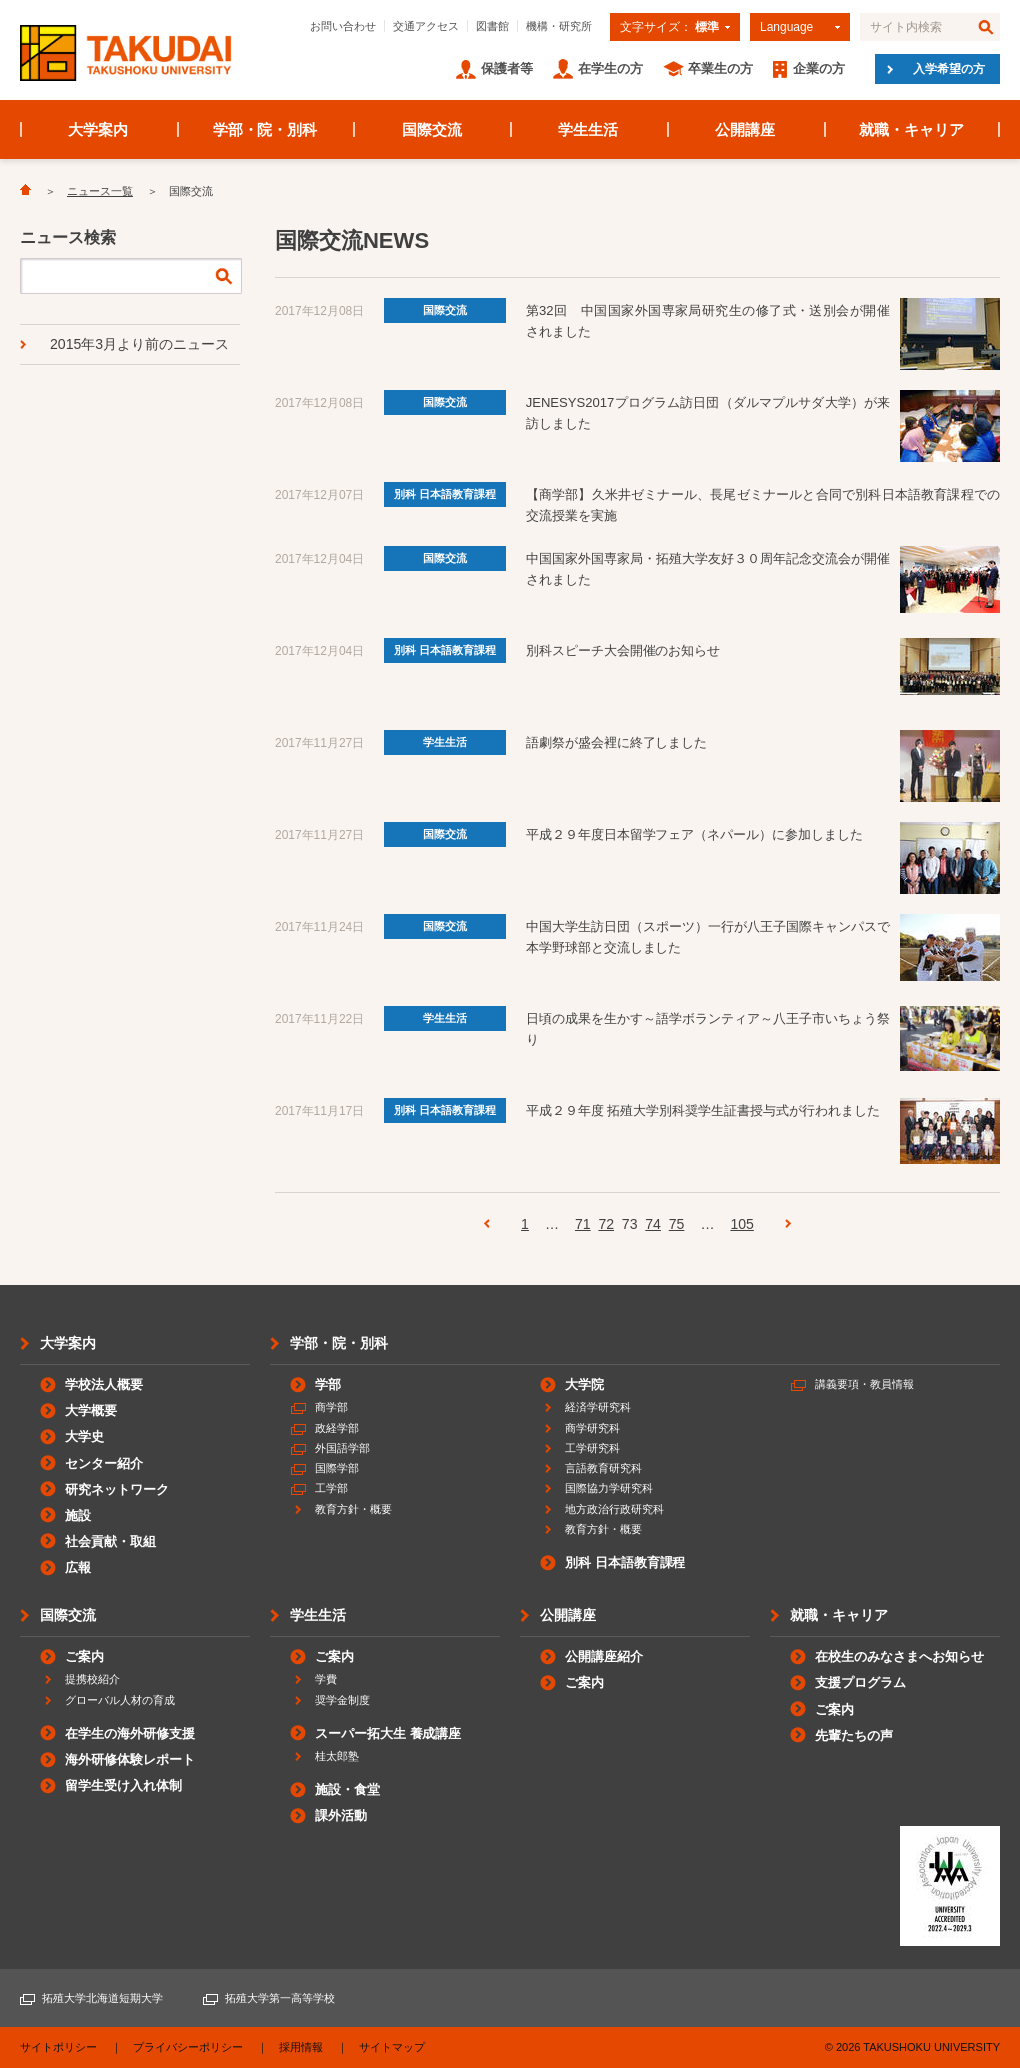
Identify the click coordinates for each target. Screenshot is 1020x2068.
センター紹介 (104, 1463)
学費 (326, 1679)
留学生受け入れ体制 (123, 1785)
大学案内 (98, 129)
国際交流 (432, 129)
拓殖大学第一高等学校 (280, 1998)
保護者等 (507, 68)
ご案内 (84, 1656)
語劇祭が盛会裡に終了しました (617, 742)
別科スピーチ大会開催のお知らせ (623, 650)
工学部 (331, 1488)
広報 (78, 1567)
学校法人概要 (104, 1384)
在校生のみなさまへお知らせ (899, 1656)
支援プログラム (860, 1682)
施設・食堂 (347, 1789)
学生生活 (588, 129)
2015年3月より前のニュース (139, 344)
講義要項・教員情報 (864, 1384)
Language (786, 27)
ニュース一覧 (100, 191)
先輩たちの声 (854, 1735)
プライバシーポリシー (188, 2047)
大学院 (584, 1384)
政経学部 (337, 1428)
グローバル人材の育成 (120, 1700)
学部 (328, 1384)
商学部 (331, 1407)
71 (583, 1224)
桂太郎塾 (337, 1756)
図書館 (492, 26)
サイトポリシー (58, 2047)
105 (741, 1224)
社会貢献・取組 (110, 1541)
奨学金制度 (342, 1700)
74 (653, 1224)
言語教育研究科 (603, 1468)
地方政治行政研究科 (614, 1509)
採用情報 (301, 2047)
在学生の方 (610, 68)
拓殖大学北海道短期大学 (102, 1998)
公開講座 (745, 129)
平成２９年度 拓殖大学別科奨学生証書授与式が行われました (703, 1110)
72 (606, 1224)
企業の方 (819, 68)
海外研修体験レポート (130, 1759)
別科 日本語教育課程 (445, 494)
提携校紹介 (92, 1679)
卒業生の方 (720, 68)
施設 (78, 1515)
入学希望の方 (949, 69)
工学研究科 (592, 1448)
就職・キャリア (911, 129)
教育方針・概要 (353, 1509)
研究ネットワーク (117, 1489)
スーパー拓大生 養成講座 (388, 1733)
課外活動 (341, 1815)
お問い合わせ (343, 26)
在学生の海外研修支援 (130, 1733)
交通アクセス (426, 26)
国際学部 (337, 1468)
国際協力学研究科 (609, 1488)
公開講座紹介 (604, 1656)
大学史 (84, 1436)
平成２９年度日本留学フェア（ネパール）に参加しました (695, 834)
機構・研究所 (559, 26)
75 (677, 1224)
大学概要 (91, 1410)
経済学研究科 (598, 1407)
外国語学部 (342, 1448)
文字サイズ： (669, 27)
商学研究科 (592, 1428)
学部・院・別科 (265, 129)
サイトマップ (392, 2047)
